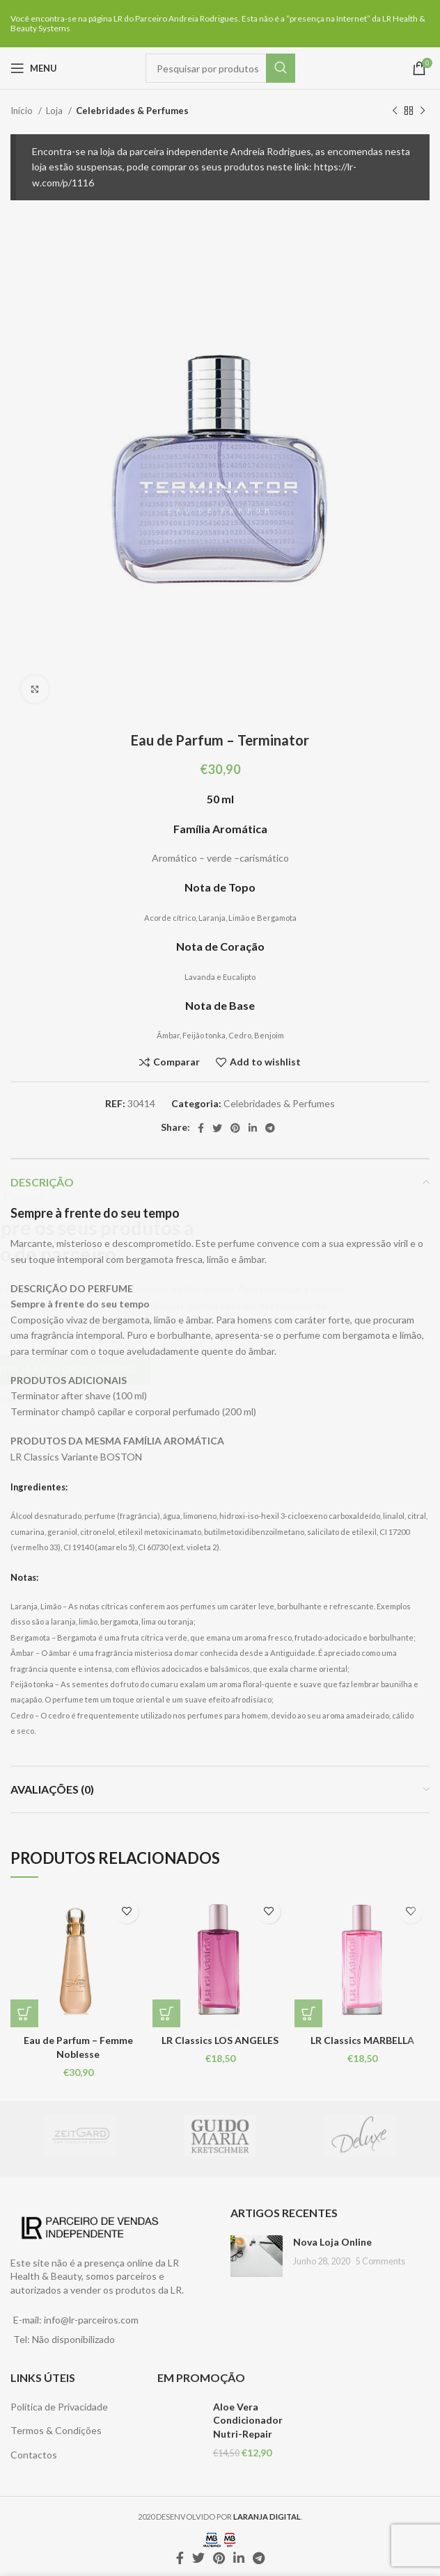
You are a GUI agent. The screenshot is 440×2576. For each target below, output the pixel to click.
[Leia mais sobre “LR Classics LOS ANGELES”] (166, 2013)
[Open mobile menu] (33, 68)
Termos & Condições (56, 2430)
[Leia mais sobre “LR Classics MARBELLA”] (308, 2013)
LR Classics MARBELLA (362, 2040)
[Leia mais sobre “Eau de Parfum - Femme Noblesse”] (24, 2013)
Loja (55, 110)
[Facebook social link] (201, 1128)
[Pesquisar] (220, 68)
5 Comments (380, 2261)
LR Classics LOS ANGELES (220, 2040)
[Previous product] (395, 111)
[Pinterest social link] (235, 1128)
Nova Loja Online (332, 2242)
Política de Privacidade (59, 2407)
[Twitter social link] (217, 1128)
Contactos (33, 2455)
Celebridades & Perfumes (132, 110)
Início (22, 110)
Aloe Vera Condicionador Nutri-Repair (248, 2420)
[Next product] (423, 111)
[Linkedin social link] (252, 1128)
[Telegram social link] (270, 1128)
